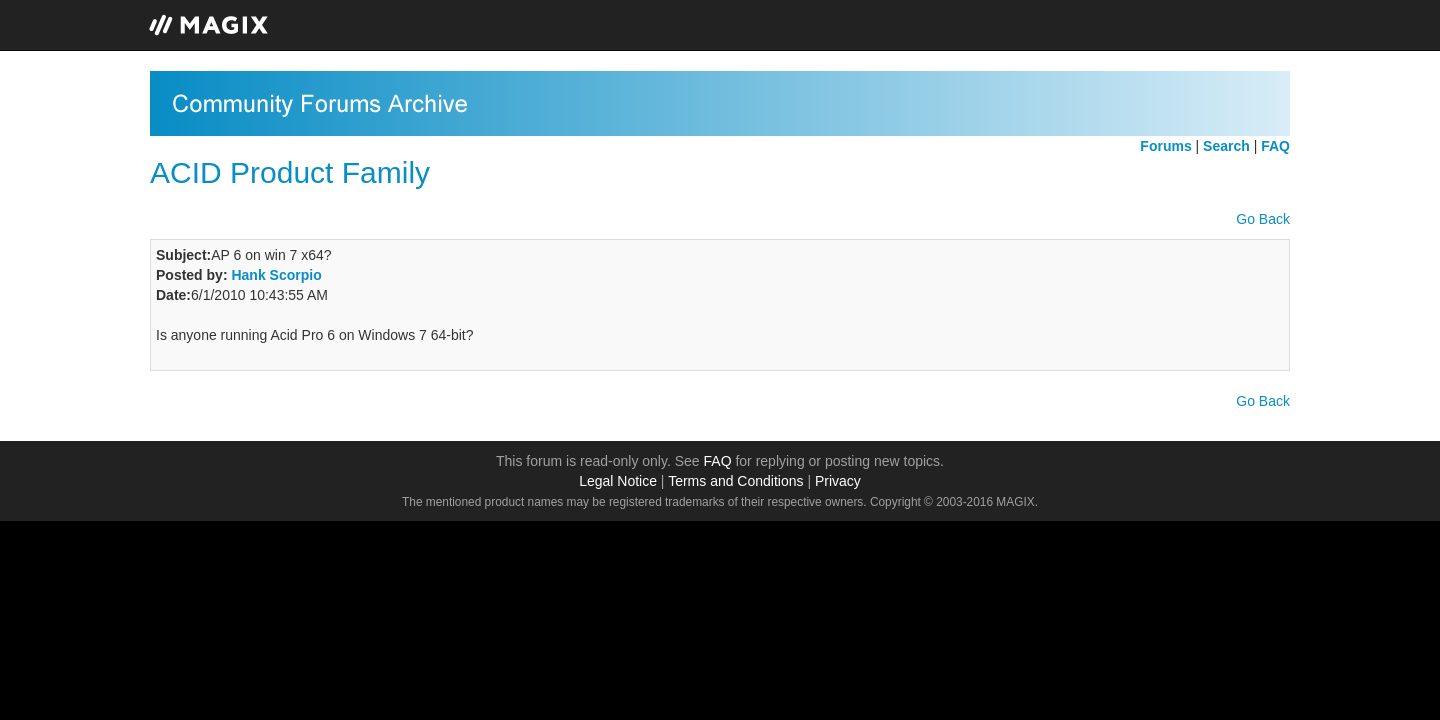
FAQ (718, 461)
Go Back (1263, 219)
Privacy (838, 481)
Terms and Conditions (735, 481)
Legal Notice (618, 481)
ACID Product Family (290, 172)
